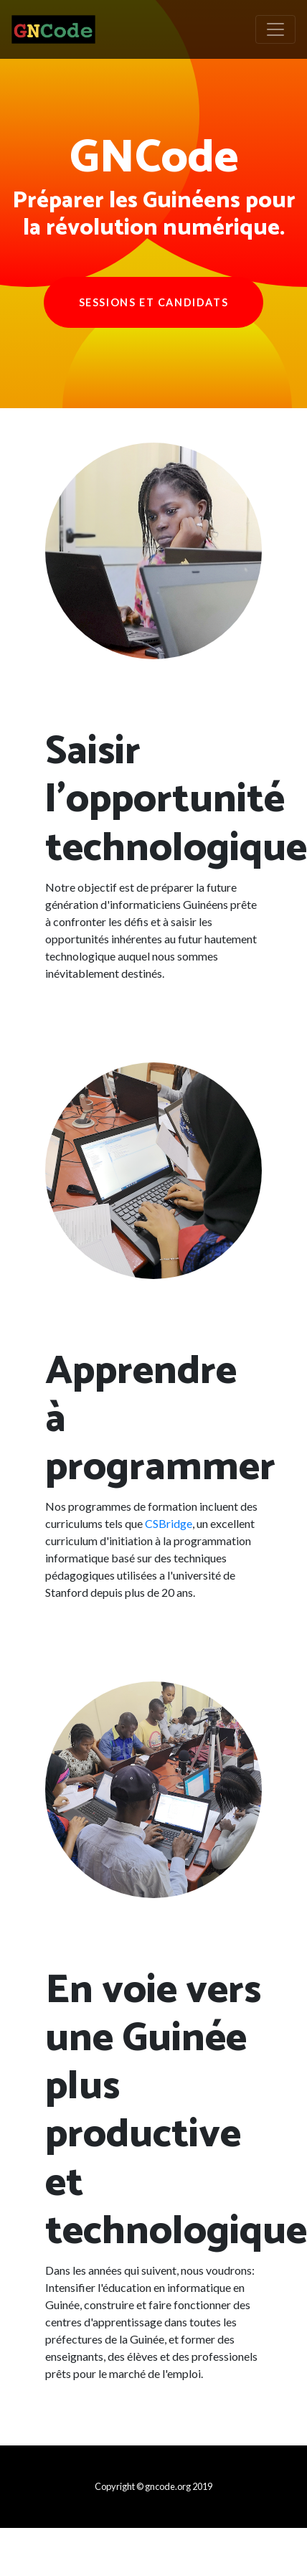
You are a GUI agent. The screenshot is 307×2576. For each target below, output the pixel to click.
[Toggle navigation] (275, 29)
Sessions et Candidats (154, 302)
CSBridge (168, 1523)
